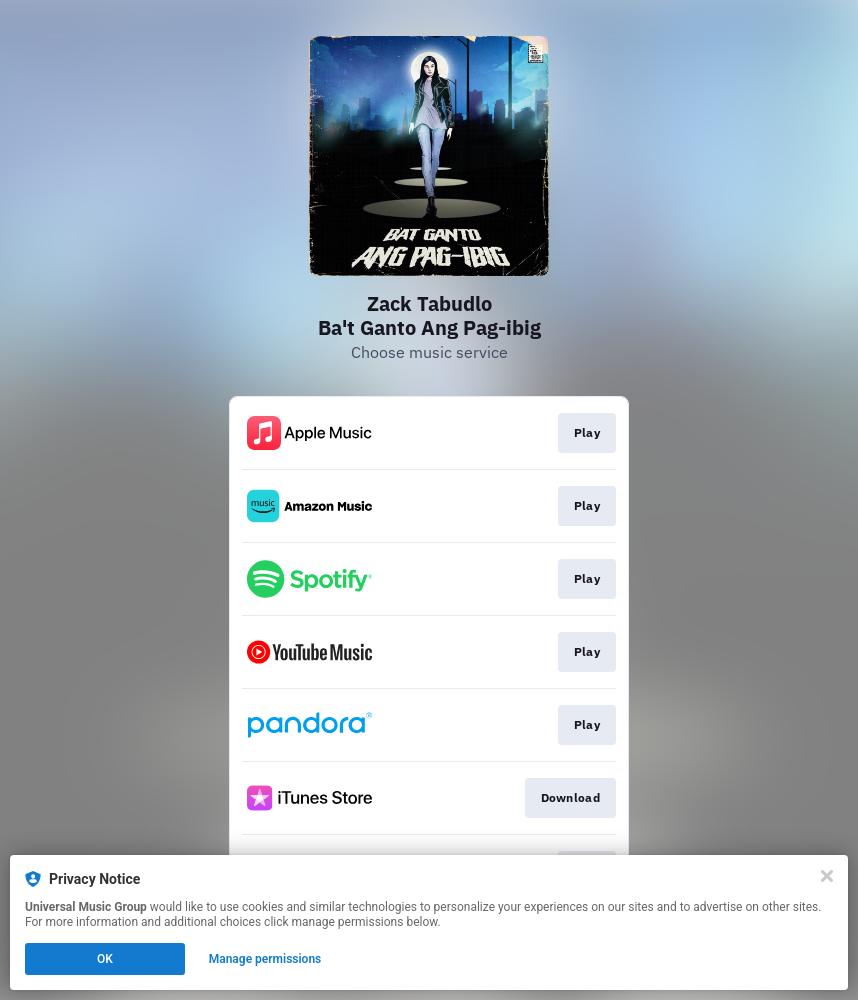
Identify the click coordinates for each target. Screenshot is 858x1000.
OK (105, 959)
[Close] (827, 876)
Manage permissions (265, 959)
